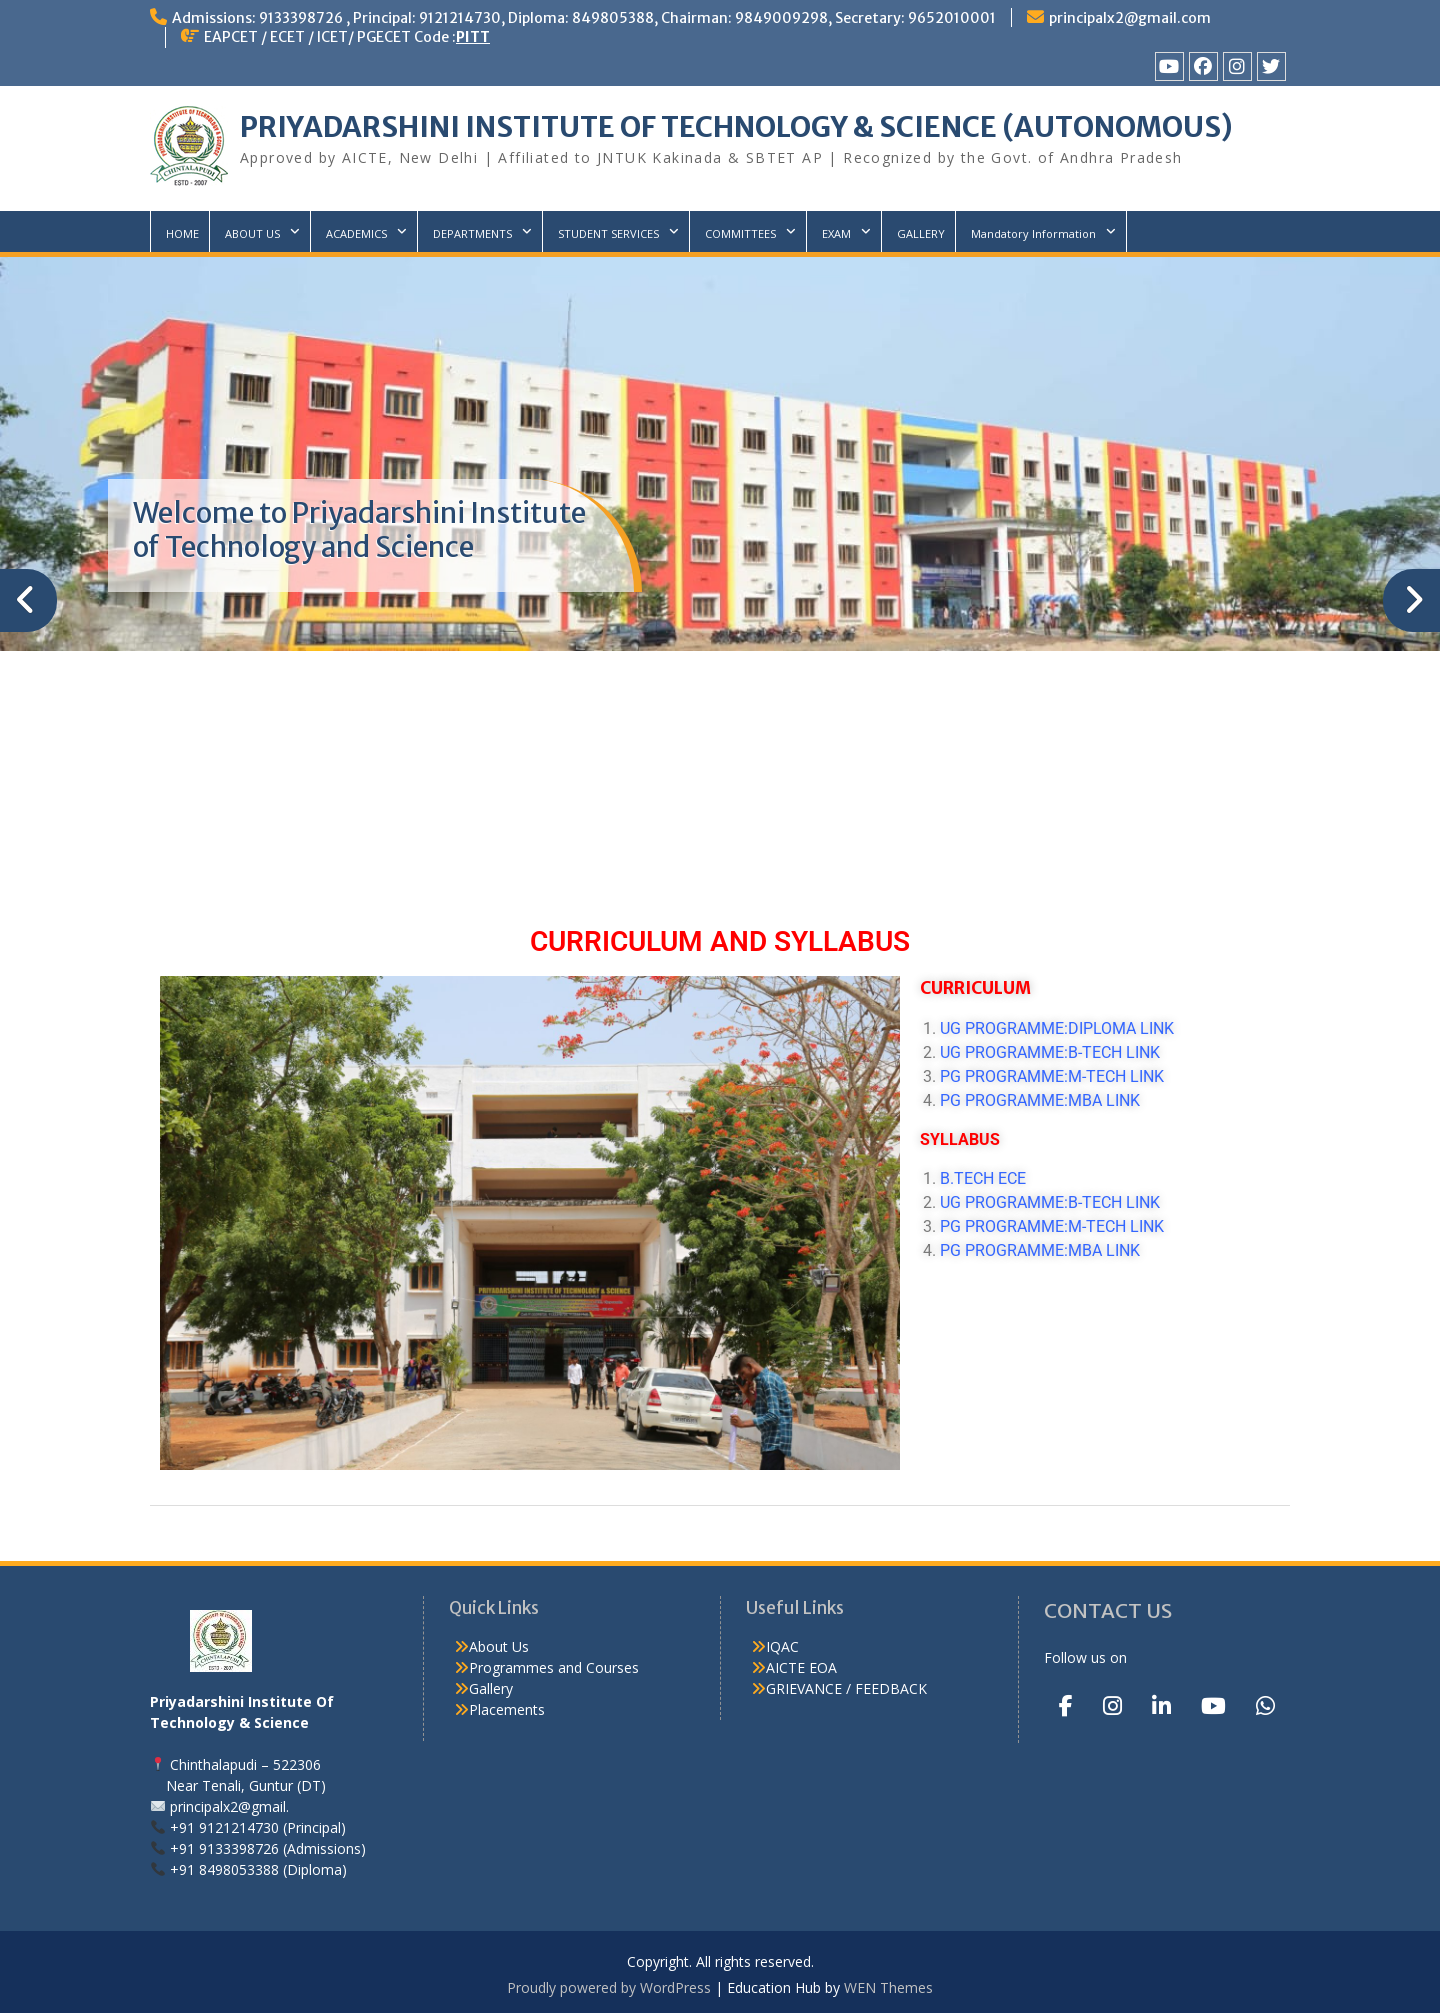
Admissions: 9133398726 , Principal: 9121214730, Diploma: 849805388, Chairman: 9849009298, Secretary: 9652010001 (584, 18)
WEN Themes (888, 1987)
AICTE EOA (801, 1667)
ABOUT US (252, 233)
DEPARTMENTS (472, 233)
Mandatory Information (1033, 233)
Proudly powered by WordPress (609, 1987)
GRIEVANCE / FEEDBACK (846, 1688)
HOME (182, 233)
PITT (473, 37)
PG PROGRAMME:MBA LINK (1046, 1100)
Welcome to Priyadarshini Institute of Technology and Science (359, 530)
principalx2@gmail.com (1130, 18)
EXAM (836, 233)
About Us (499, 1646)
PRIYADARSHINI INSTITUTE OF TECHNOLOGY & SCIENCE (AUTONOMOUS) (736, 127)
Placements (507, 1709)
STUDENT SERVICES (608, 233)
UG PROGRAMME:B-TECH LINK (1050, 1052)
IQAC (782, 1646)
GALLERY (921, 233)
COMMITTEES (740, 233)
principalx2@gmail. (229, 1806)
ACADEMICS (356, 233)
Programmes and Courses (554, 1667)
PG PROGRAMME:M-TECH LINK (1052, 1076)
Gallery (491, 1688)
